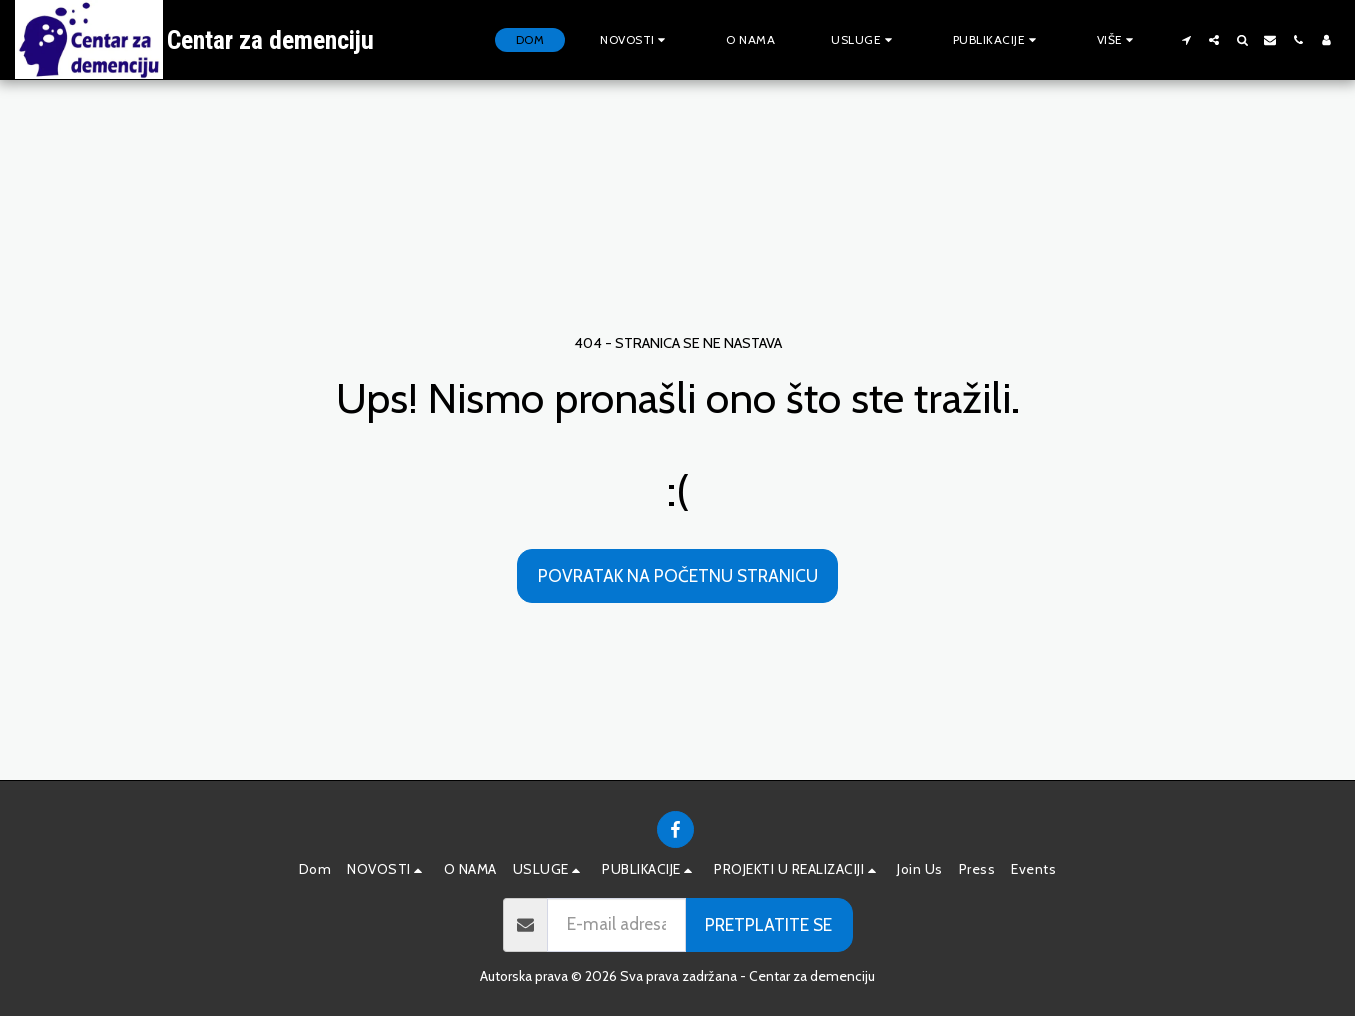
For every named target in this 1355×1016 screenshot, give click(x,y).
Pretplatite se (768, 924)
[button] (635, 40)
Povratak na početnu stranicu (678, 575)
